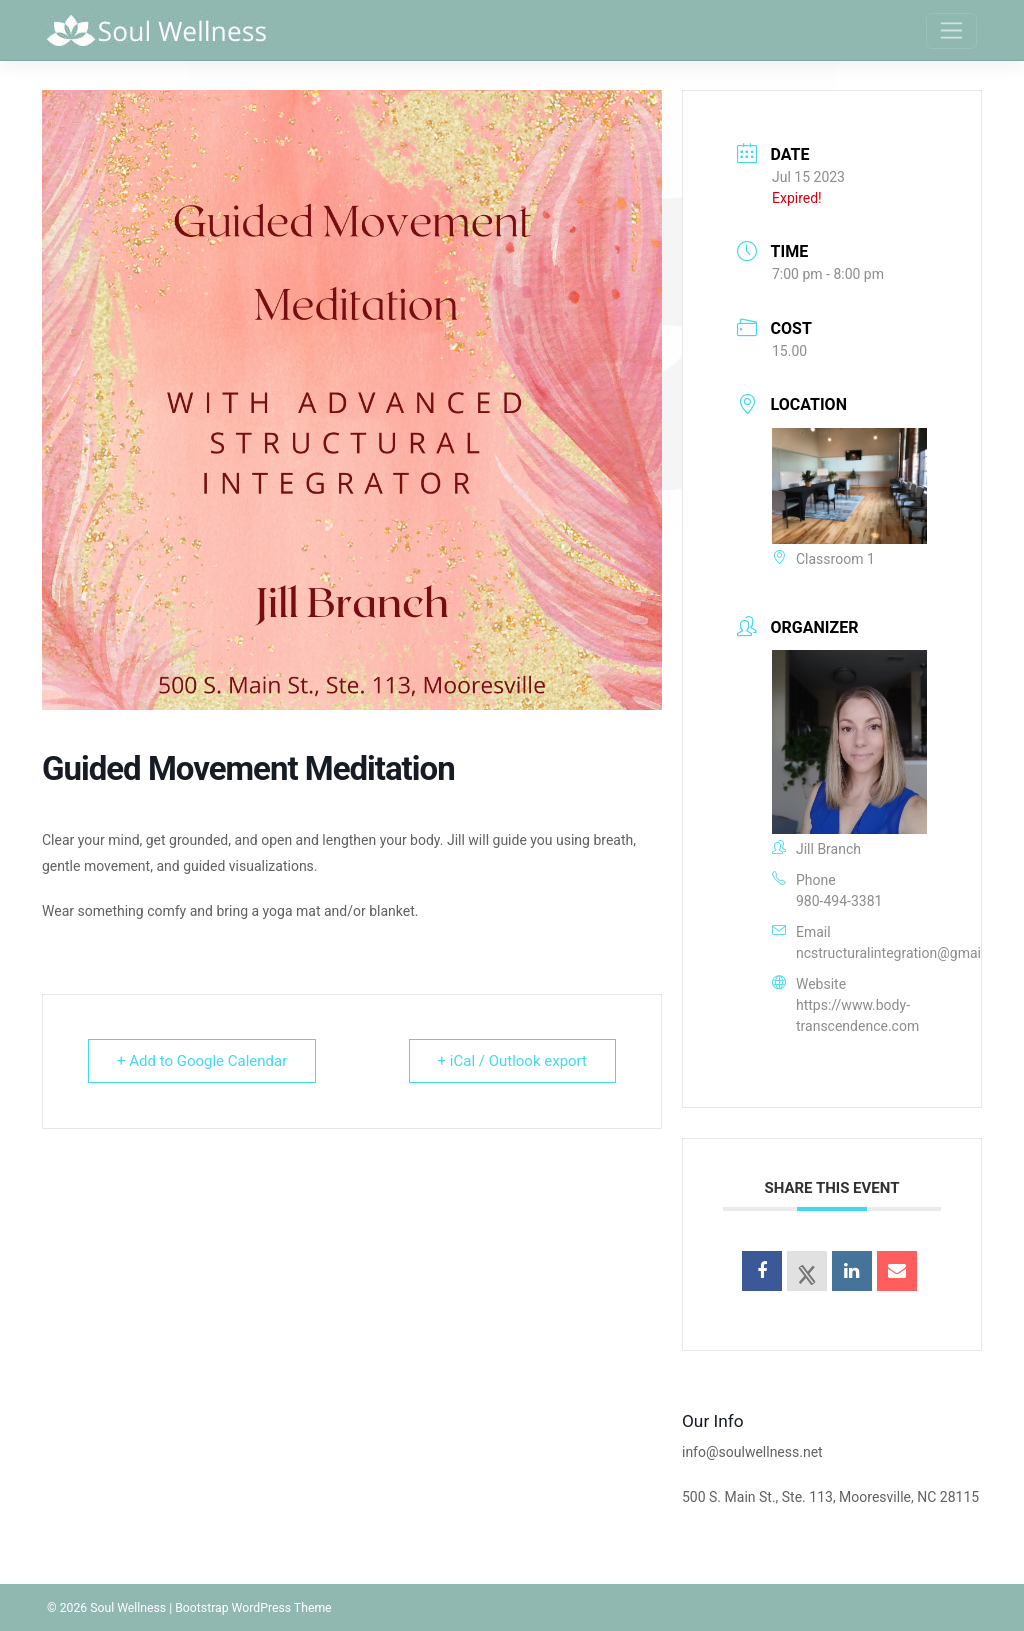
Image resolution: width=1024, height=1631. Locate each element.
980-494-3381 (839, 901)
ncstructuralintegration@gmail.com (906, 953)
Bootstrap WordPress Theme (253, 1608)
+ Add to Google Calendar (202, 1061)
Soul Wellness (128, 1608)
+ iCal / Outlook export (512, 1061)
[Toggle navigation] (951, 31)
